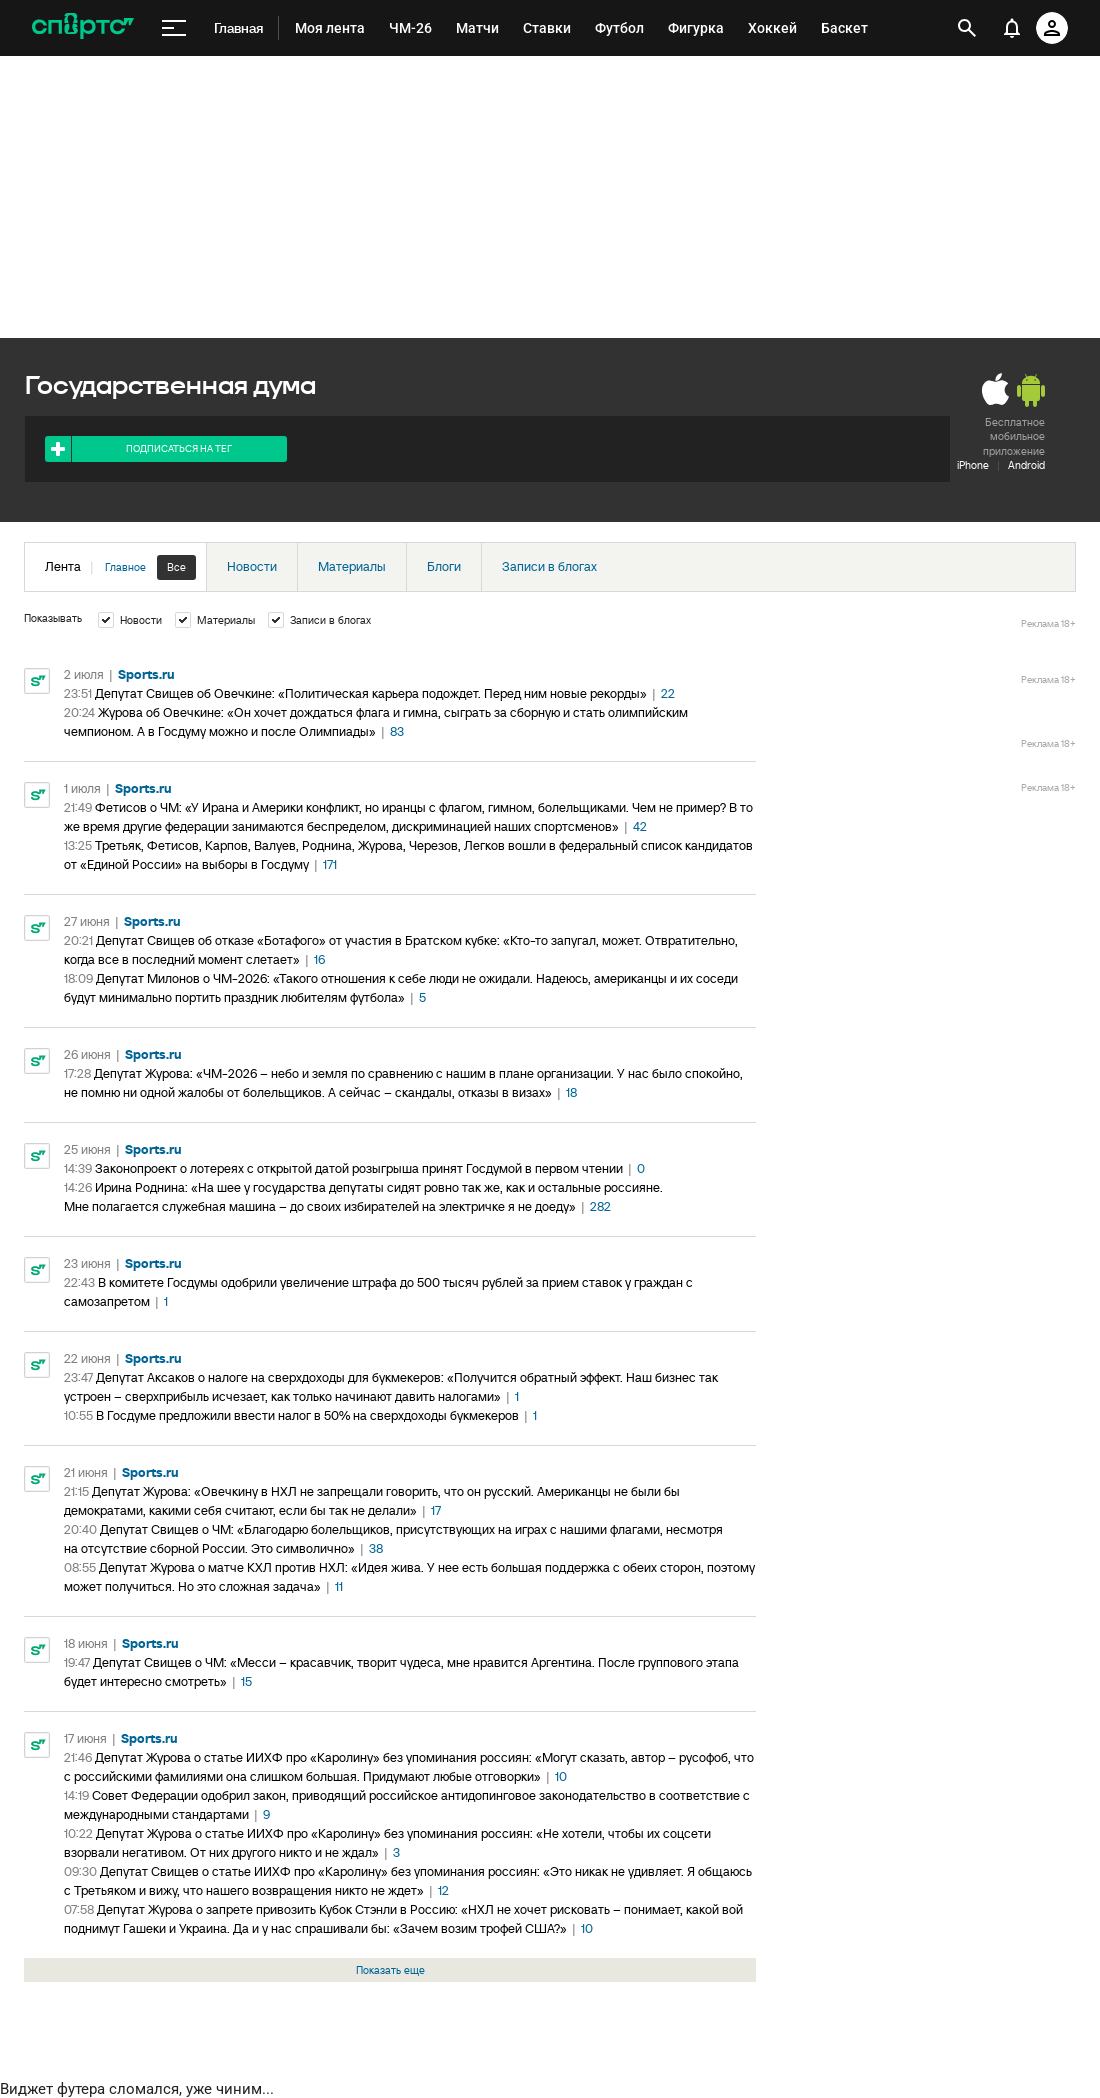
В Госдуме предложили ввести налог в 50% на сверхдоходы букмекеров (307, 1415)
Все (176, 567)
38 (376, 1548)
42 (640, 826)
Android (1026, 465)
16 (319, 959)
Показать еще (390, 1970)
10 (561, 1776)
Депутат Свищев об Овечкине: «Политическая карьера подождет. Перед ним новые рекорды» (371, 693)
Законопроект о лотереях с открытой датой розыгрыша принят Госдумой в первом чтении (359, 1168)
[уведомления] (1012, 28)
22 (668, 693)
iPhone (973, 465)
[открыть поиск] (967, 28)
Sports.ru (146, 674)
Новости (252, 566)
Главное (125, 567)
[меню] (174, 28)
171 (330, 864)
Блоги (444, 566)
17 (436, 1510)
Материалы (352, 566)
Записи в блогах (549, 566)
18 (571, 1092)
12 (443, 1890)
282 (600, 1206)
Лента (120, 567)
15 (246, 1681)
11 (339, 1586)
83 (397, 731)
